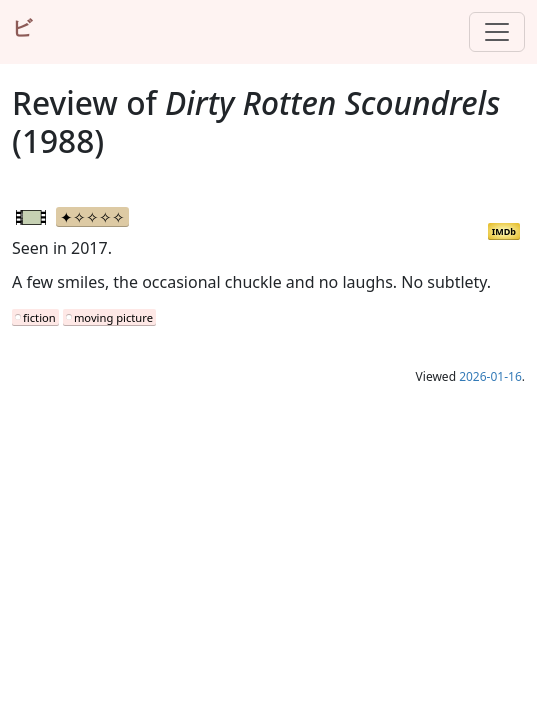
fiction (39, 317)
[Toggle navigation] (497, 32)
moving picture (113, 317)
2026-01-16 (490, 376)
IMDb (504, 231)
